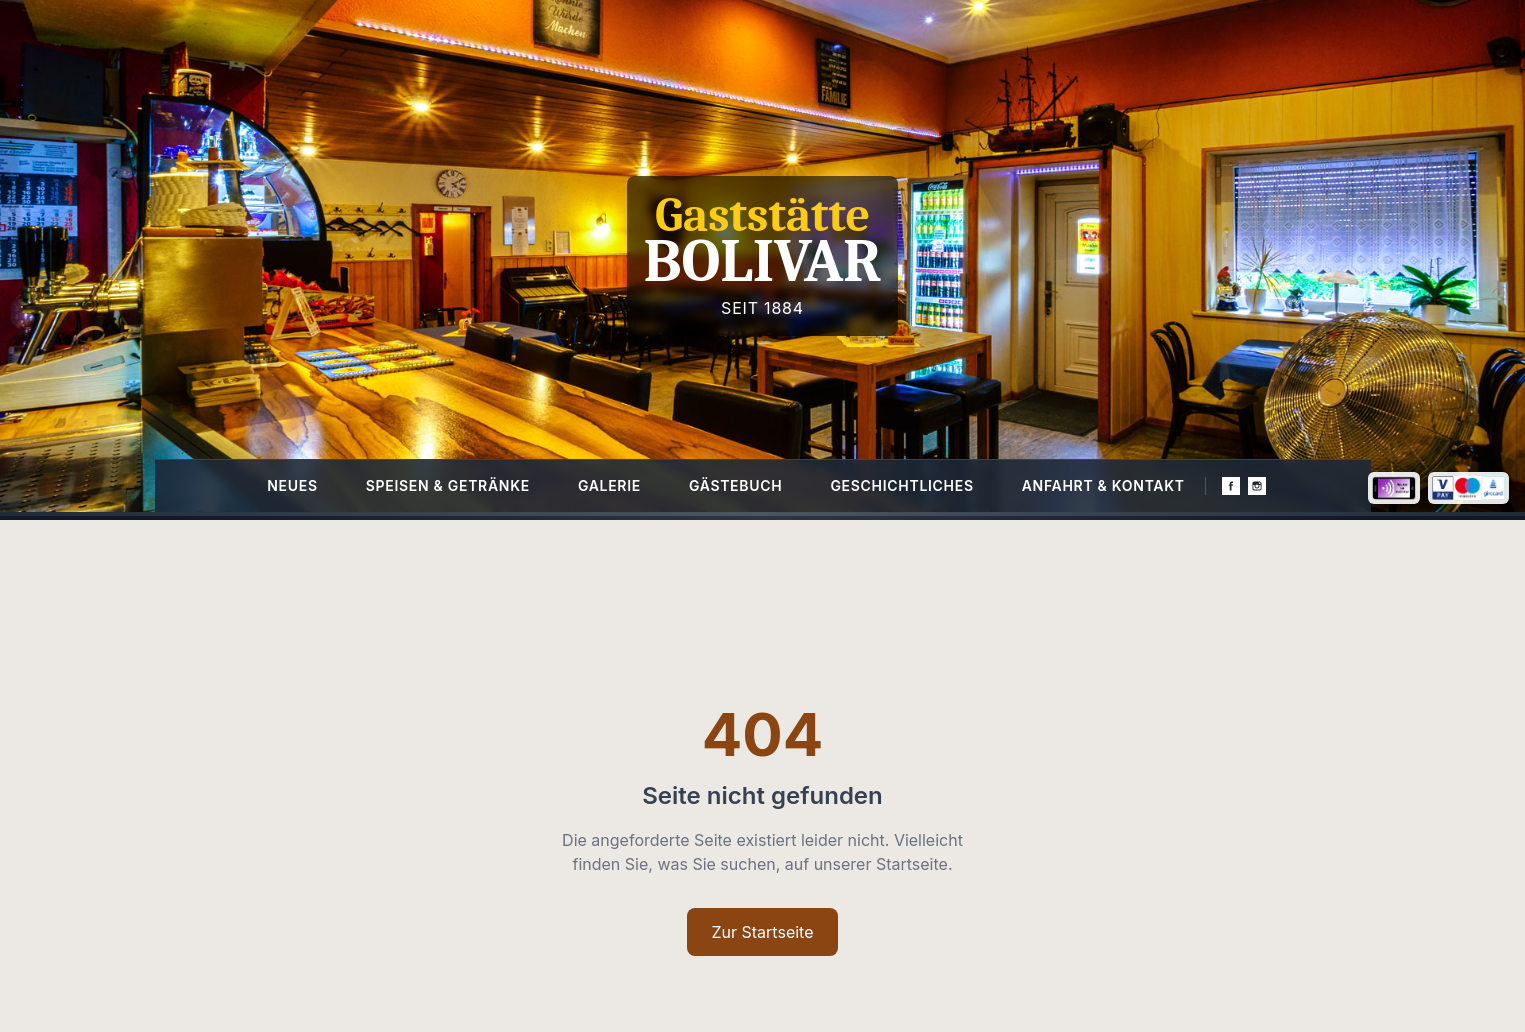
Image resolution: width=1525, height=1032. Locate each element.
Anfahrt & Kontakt (1103, 485)
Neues (292, 485)
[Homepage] (762, 256)
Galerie (609, 485)
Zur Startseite (762, 932)
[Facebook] (1231, 486)
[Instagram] (1257, 486)
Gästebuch (735, 485)
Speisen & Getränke (448, 485)
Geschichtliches (901, 485)
